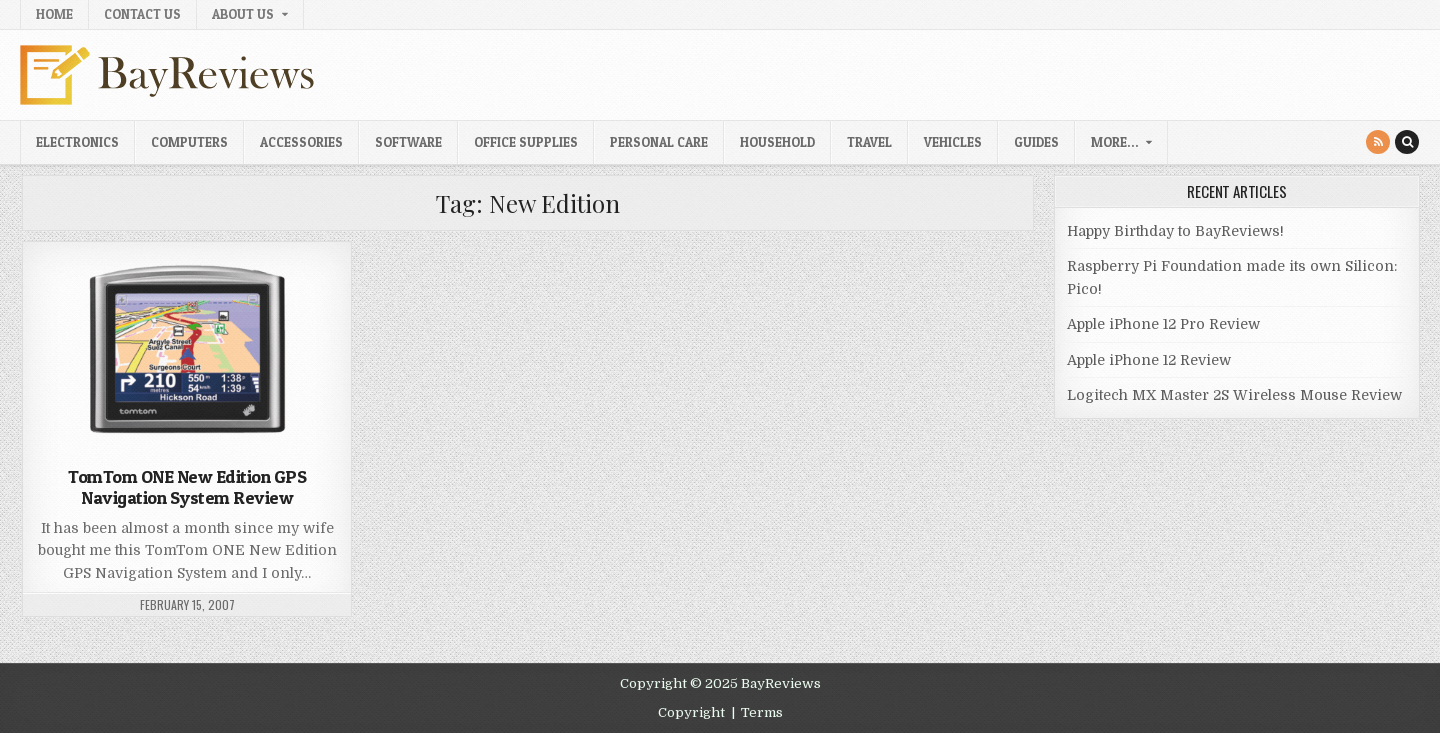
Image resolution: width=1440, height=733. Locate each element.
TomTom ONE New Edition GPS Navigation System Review (187, 487)
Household (777, 142)
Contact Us (142, 14)
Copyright (691, 712)
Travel (869, 142)
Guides (1036, 142)
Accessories (301, 142)
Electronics (77, 142)
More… (1114, 142)
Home (54, 14)
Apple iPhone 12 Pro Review (1163, 324)
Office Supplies (526, 142)
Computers (189, 142)
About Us (243, 14)
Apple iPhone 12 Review (1149, 360)
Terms (762, 712)
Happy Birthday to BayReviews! (1175, 231)
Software (408, 142)
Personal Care (659, 142)
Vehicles (953, 142)
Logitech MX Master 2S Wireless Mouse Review (1234, 395)
